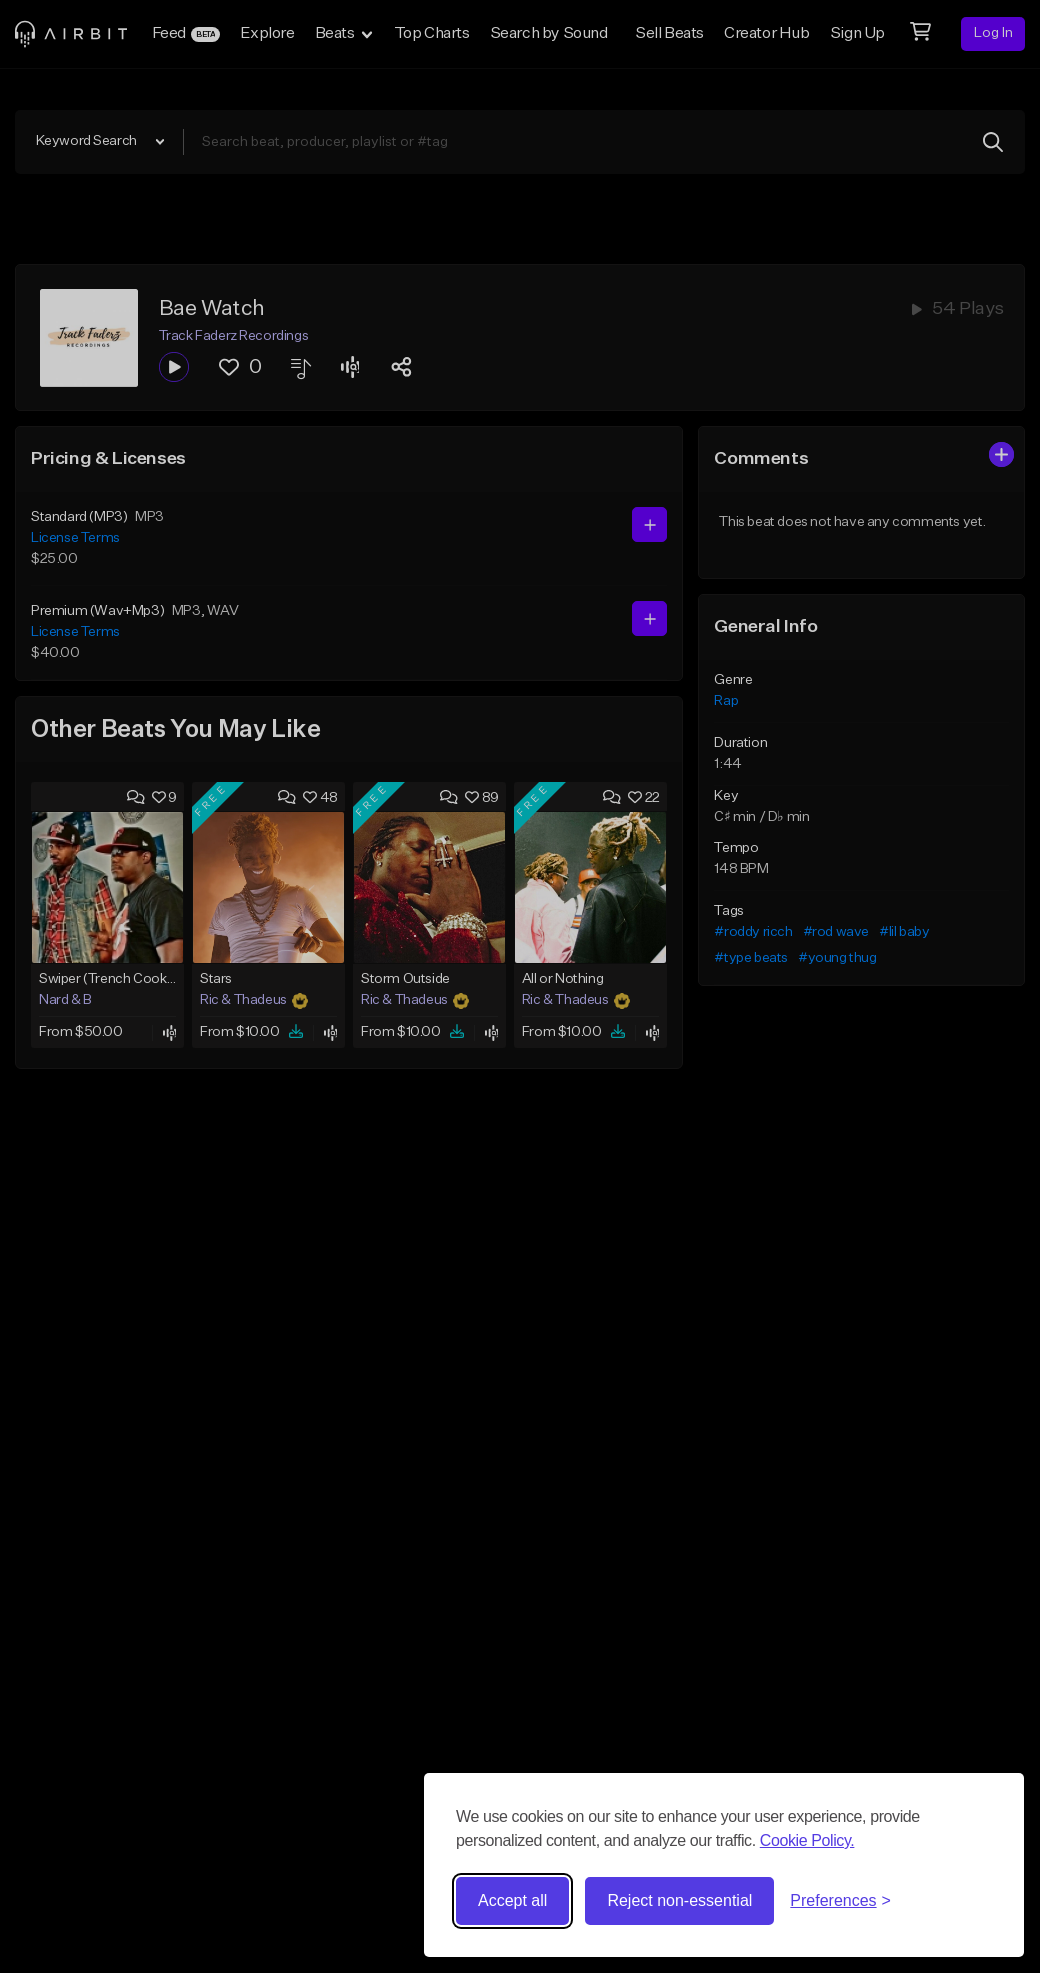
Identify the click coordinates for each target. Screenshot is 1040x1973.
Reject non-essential (679, 1900)
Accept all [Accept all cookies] (512, 1900)
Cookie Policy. (807, 1840)
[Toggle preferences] (840, 1901)
